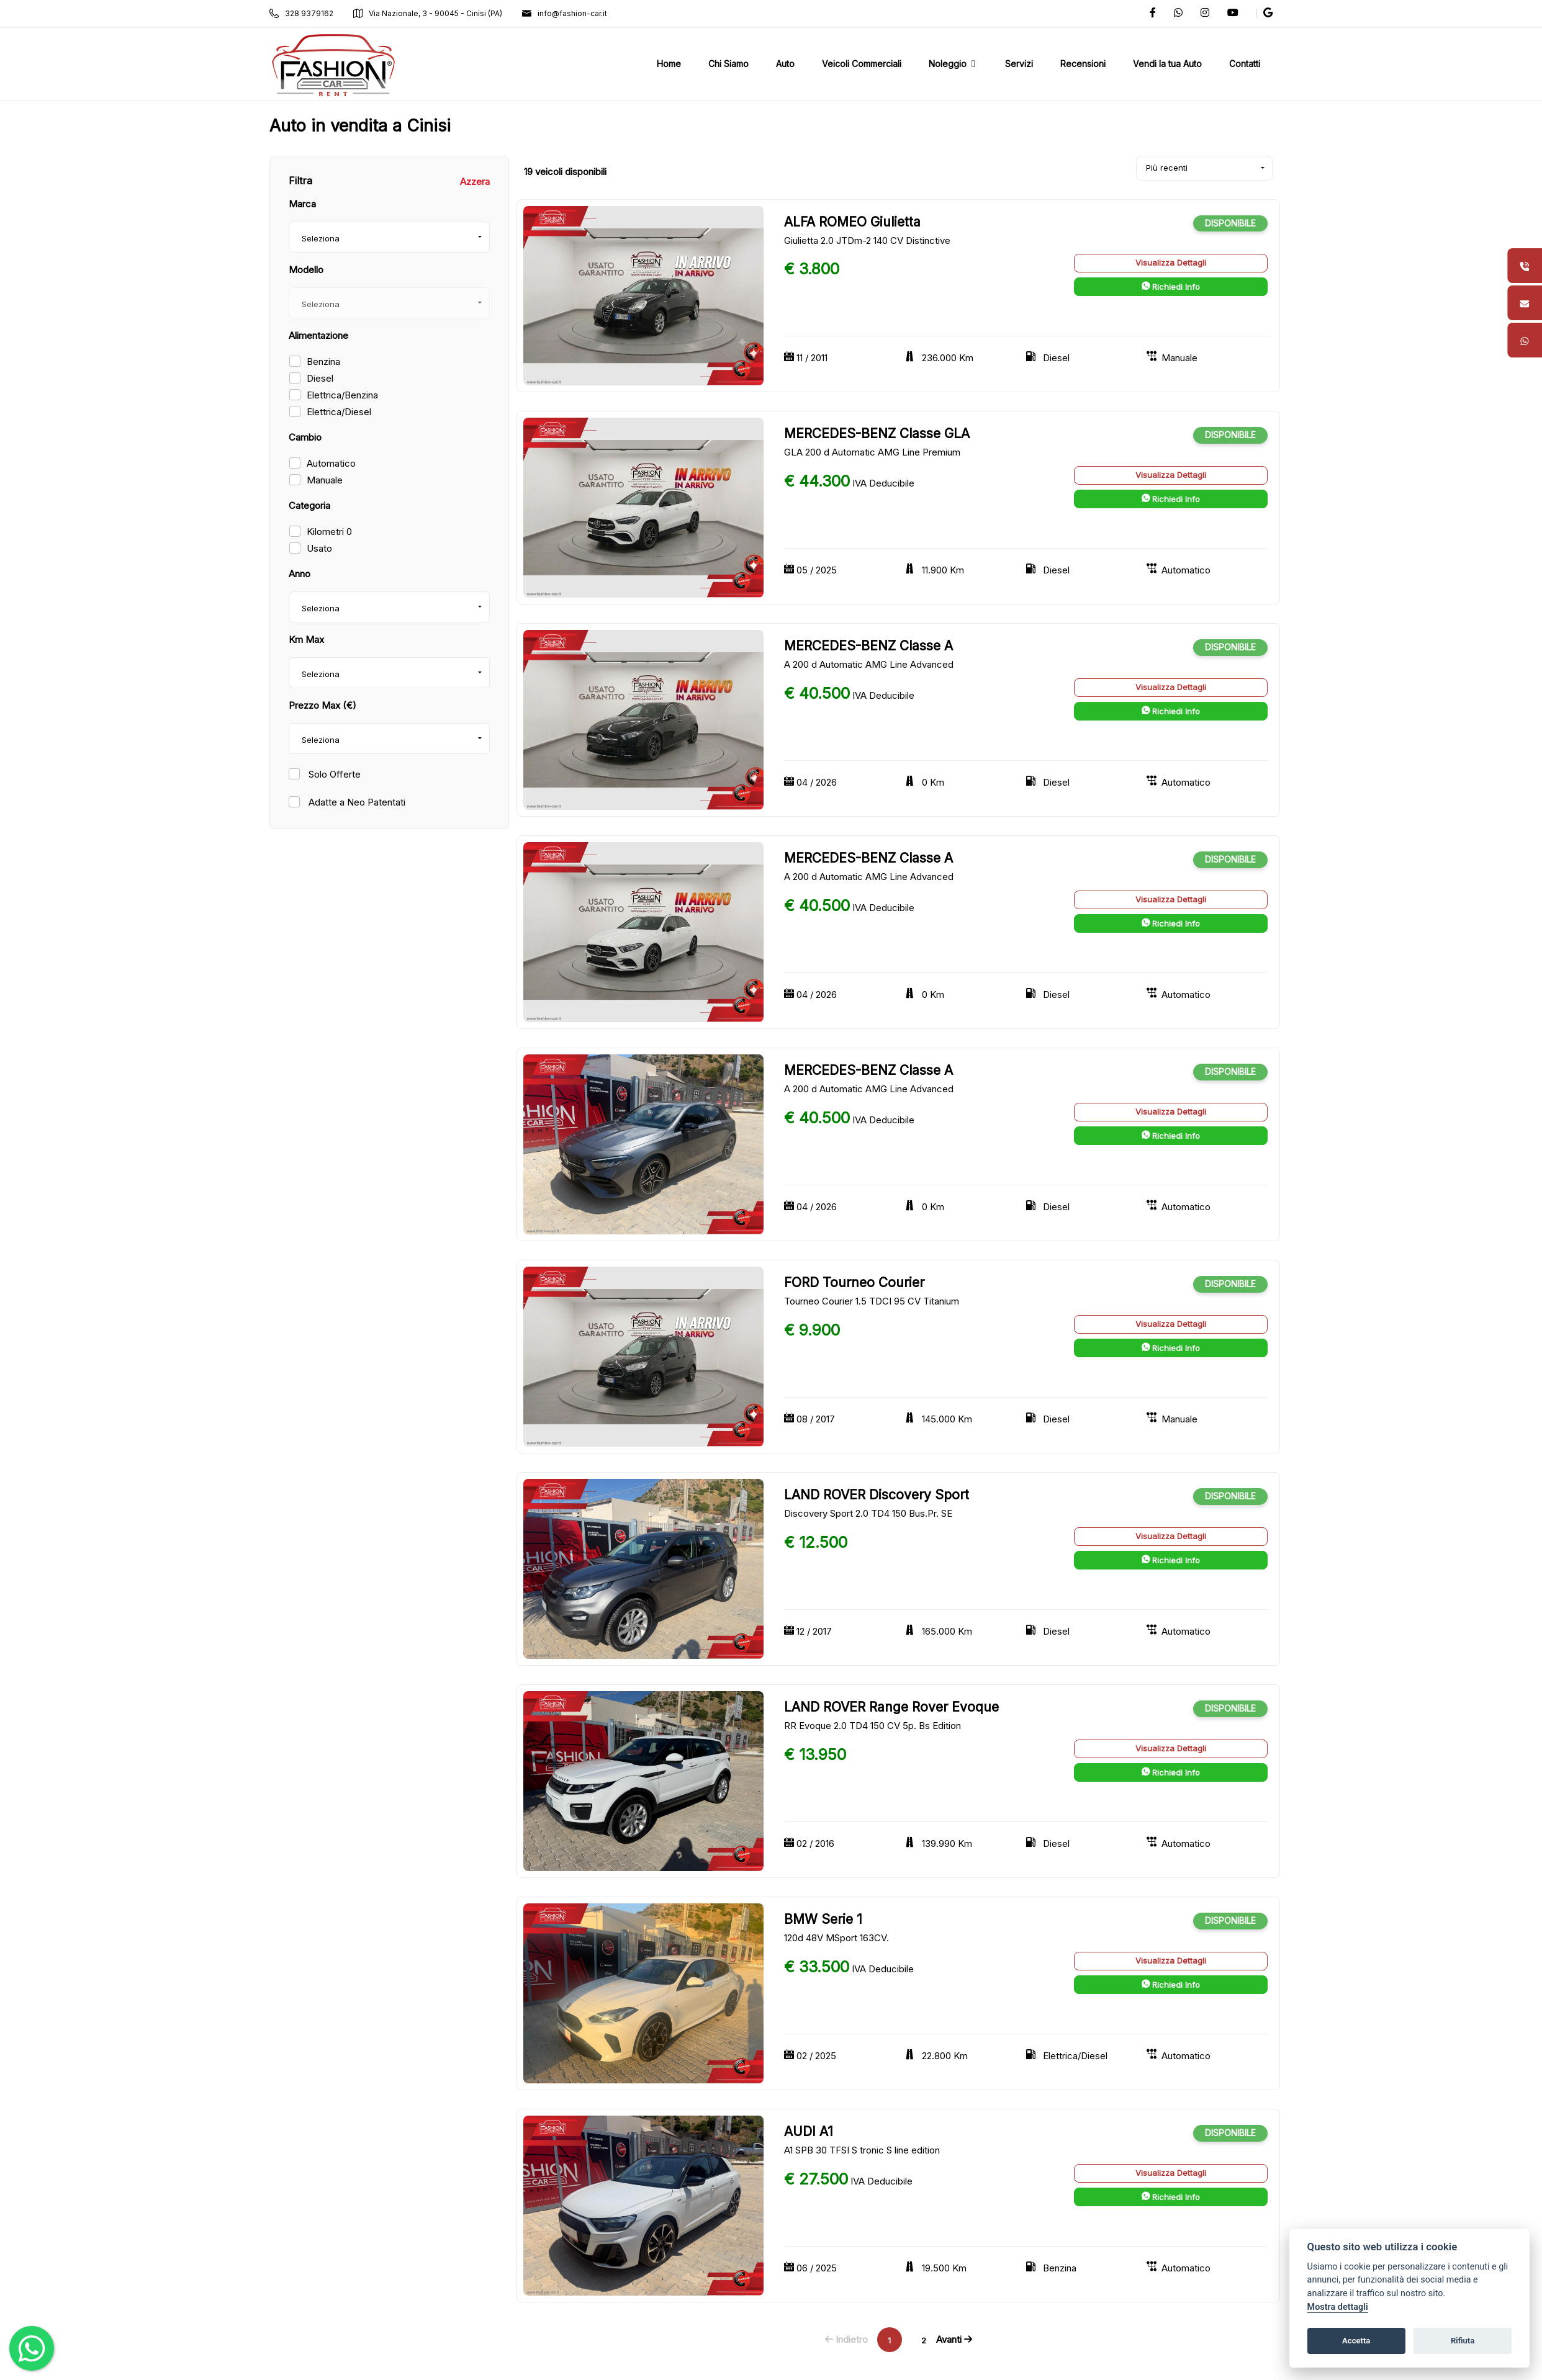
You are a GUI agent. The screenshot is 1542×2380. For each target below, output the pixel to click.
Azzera (475, 181)
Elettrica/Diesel (339, 412)
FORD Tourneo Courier (854, 1282)
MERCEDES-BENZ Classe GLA (877, 433)
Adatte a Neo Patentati (355, 802)
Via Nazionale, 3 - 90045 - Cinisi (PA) (427, 13)
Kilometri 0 (329, 531)
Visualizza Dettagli (1170, 262)
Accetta (1356, 2340)
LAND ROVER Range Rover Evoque (891, 1707)
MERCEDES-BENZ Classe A (868, 645)
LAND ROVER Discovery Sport (876, 1494)
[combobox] (389, 237)
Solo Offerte (333, 774)
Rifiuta (1462, 2340)
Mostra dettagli (1337, 2307)
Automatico (331, 463)
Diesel (320, 378)
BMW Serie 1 (823, 1919)
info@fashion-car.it (564, 13)
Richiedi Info (1171, 287)
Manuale (325, 480)
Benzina (323, 361)
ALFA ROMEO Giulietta (852, 222)
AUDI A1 (808, 2131)
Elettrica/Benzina (342, 395)
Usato (319, 548)
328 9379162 (301, 13)
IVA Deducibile (883, 483)
